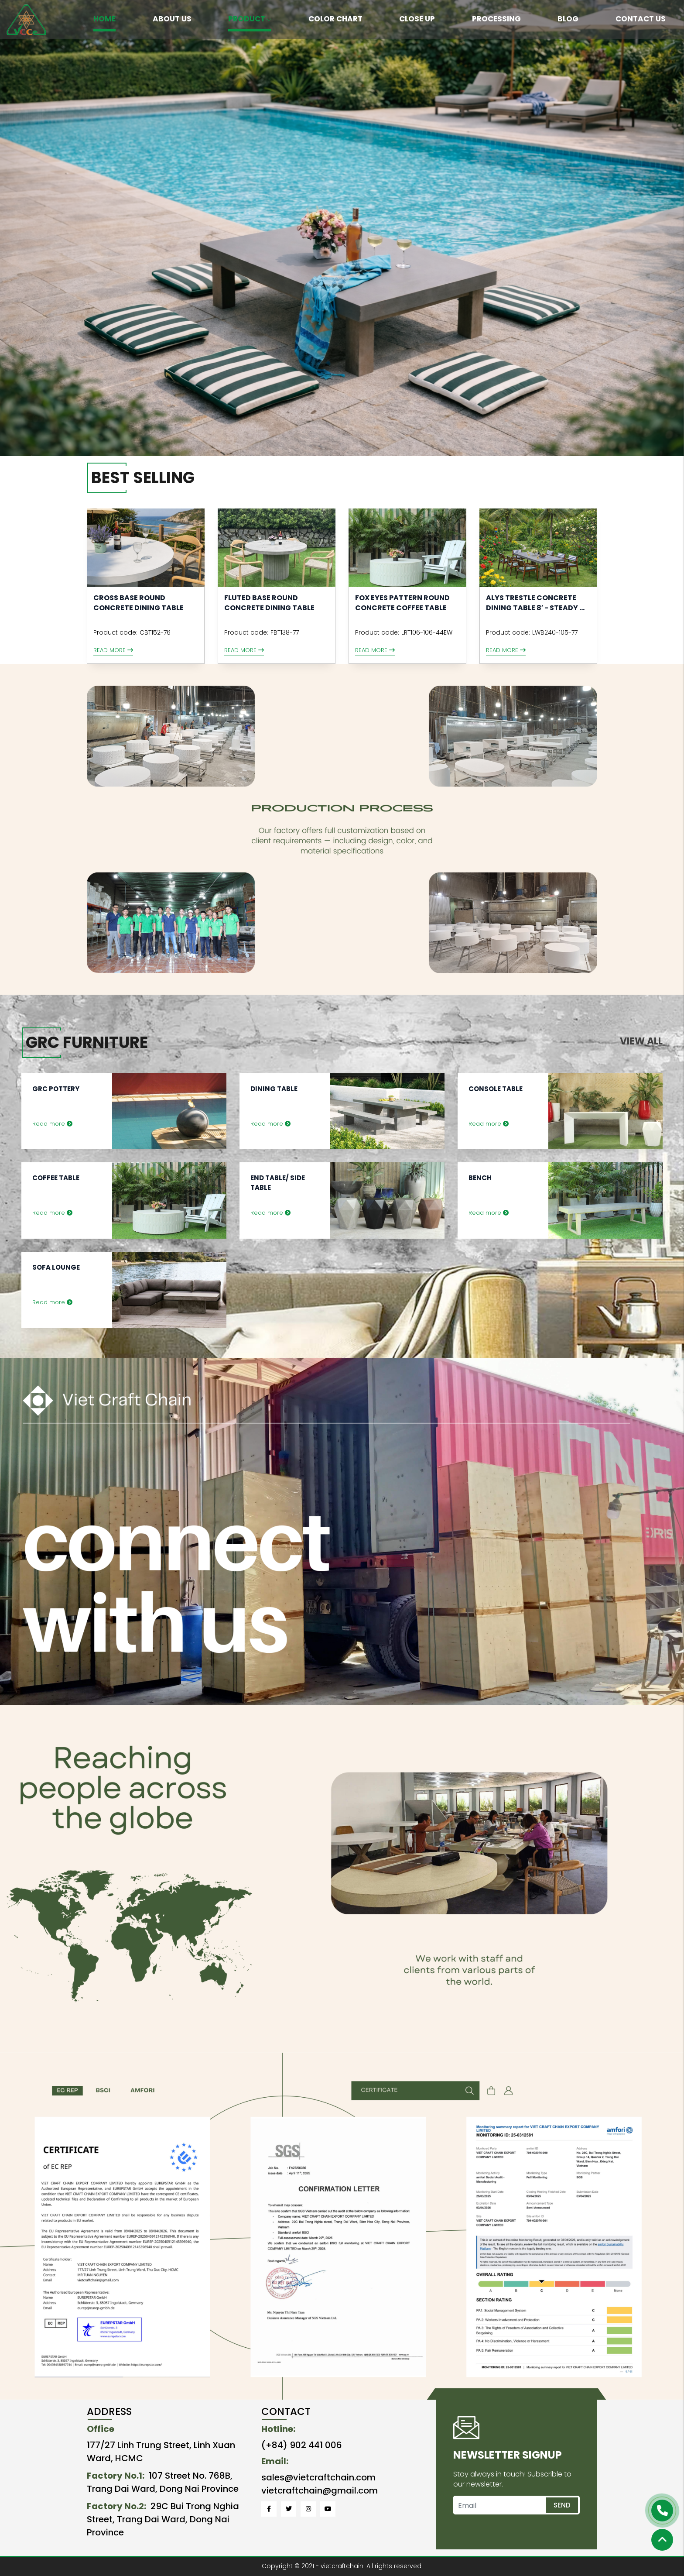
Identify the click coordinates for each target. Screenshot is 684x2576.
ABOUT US (172, 19)
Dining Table (274, 1088)
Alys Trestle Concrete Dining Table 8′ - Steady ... (535, 602)
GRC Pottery (55, 1088)
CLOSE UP (417, 19)
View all (641, 1041)
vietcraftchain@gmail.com (319, 2490)
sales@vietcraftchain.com (318, 2477)
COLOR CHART (335, 19)
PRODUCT (249, 19)
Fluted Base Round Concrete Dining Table (269, 602)
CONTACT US (641, 19)
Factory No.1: (115, 2476)
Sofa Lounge (56, 1267)
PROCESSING (496, 19)
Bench (480, 1177)
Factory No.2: (116, 2506)
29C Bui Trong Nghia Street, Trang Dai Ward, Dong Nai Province (163, 2519)
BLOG (567, 19)
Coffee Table (55, 1177)
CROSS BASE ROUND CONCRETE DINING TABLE (138, 602)
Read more (113, 650)
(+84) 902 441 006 (301, 2445)
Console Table (496, 1088)
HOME (104, 19)
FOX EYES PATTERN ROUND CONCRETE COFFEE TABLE (402, 602)
